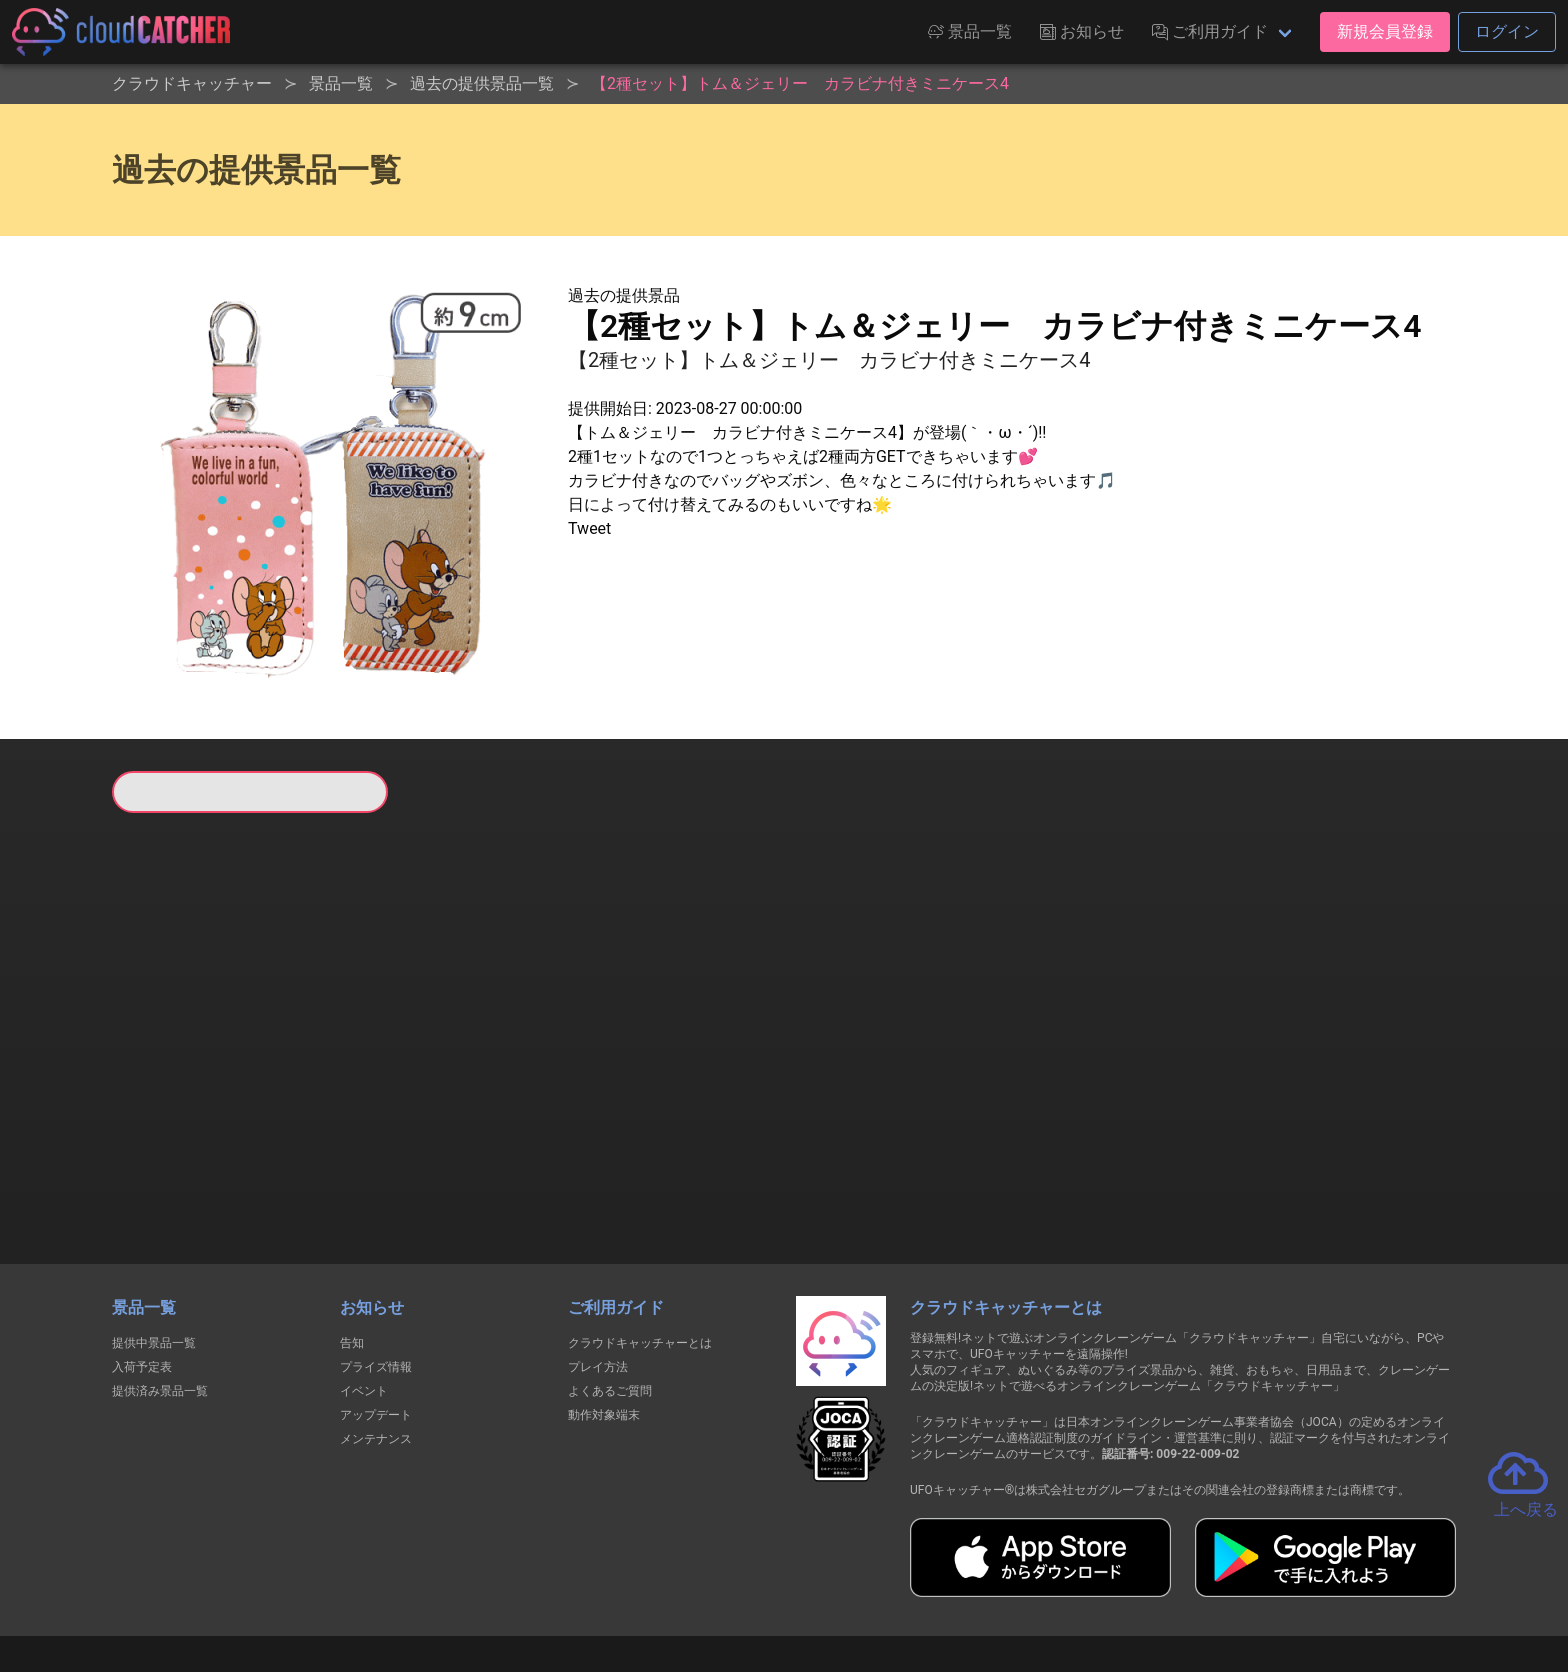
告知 (352, 1240)
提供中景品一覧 (154, 1240)
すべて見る (188, 1077)
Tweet (589, 528)
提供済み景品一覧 (160, 1288)
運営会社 (1155, 1584)
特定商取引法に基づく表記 (910, 1583)
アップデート (376, 1312)
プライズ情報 (376, 1264)
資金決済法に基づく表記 (733, 1583)
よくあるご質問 (610, 1288)
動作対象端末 (604, 1312)
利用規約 (609, 1583)
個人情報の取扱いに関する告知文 (457, 1583)
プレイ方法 (598, 1264)
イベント (364, 1288)
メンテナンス (376, 1336)
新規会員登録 (1385, 31)
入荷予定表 (142, 1264)
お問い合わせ (1054, 1583)
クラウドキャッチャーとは (640, 1240)
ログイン (1507, 31)
